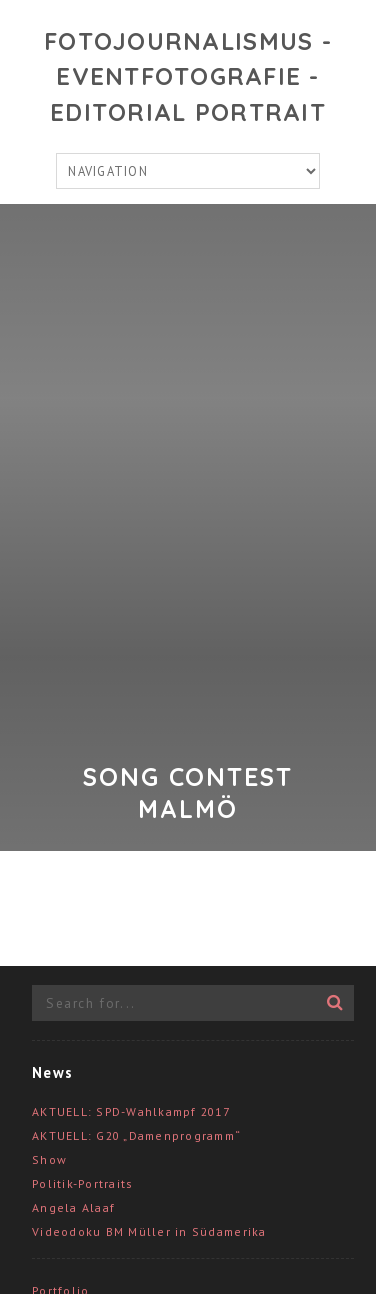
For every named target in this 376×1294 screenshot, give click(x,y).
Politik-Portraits (82, 1183)
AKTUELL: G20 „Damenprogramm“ (136, 1135)
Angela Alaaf (73, 1207)
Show (49, 1159)
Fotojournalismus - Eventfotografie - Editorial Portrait (188, 76)
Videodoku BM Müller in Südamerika (149, 1231)
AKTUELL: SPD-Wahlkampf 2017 (131, 1111)
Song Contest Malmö (188, 792)
